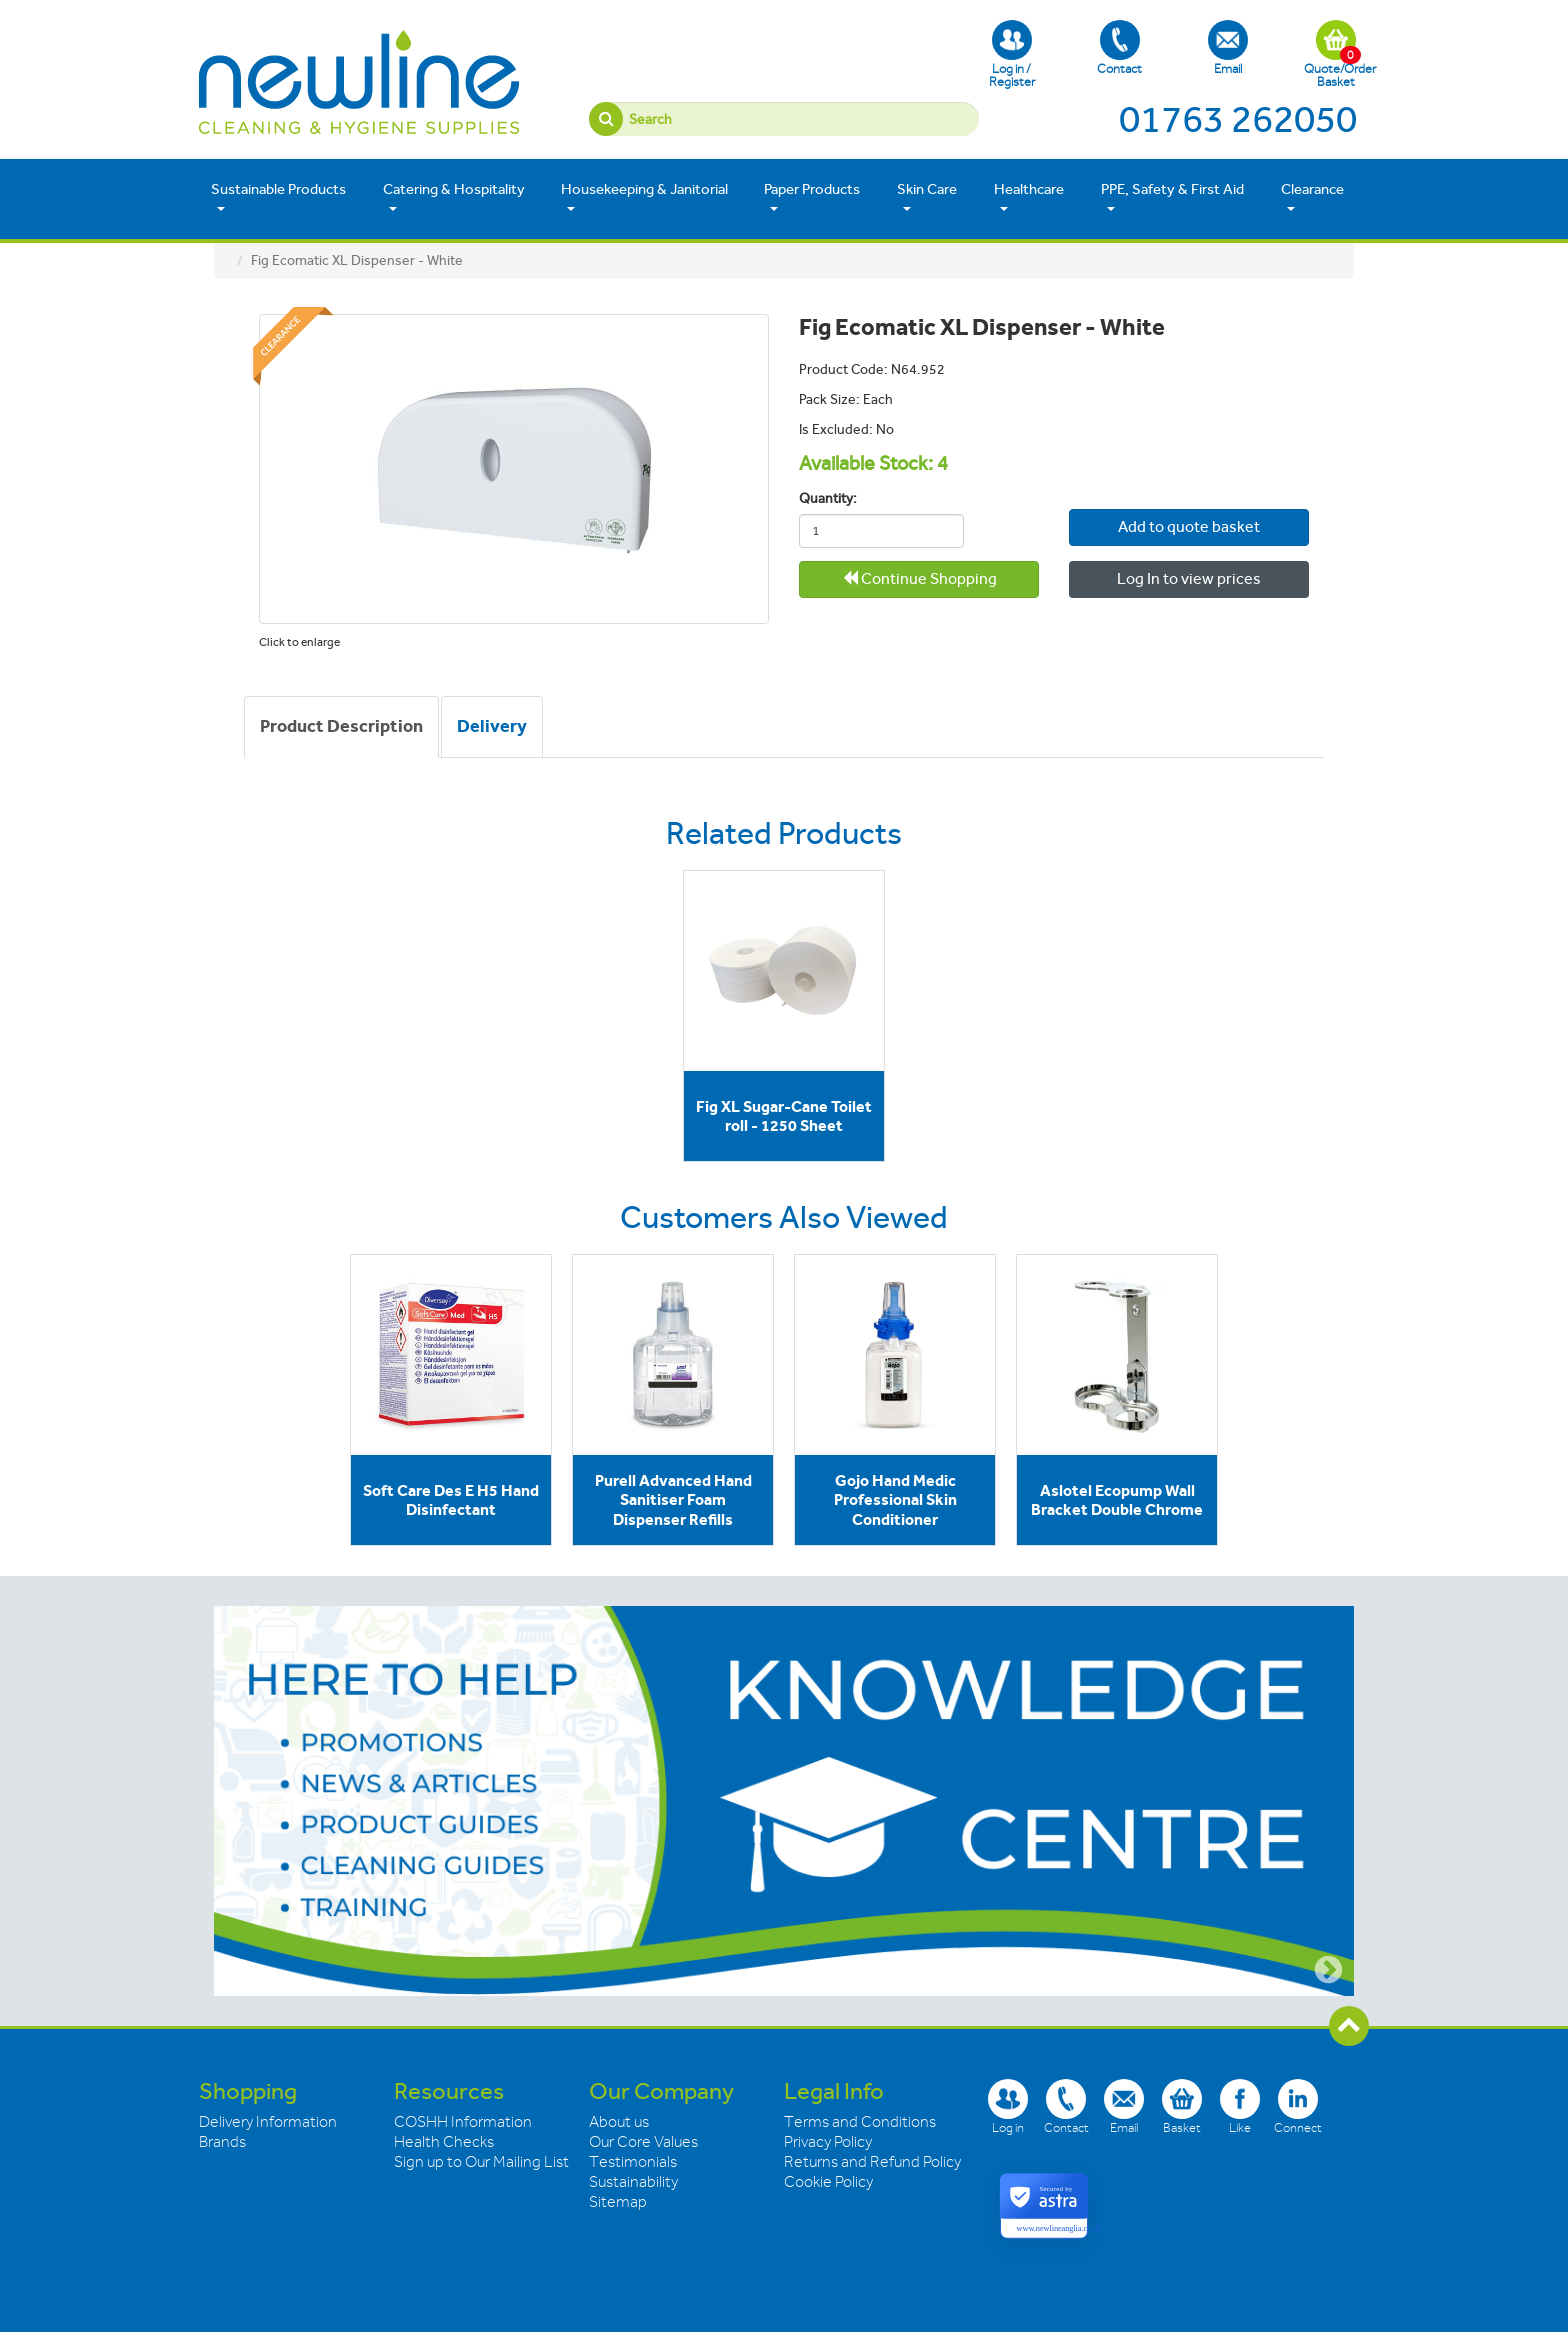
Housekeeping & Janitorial (644, 197)
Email (1228, 48)
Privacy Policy (828, 2142)
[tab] (341, 727)
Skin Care (927, 197)
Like (1240, 2106)
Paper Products (812, 197)
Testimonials (633, 2162)
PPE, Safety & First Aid (1172, 197)
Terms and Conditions (860, 2122)
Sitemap (618, 2202)
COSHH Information (463, 2122)
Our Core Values (643, 2142)
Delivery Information (268, 2122)
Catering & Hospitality (454, 197)
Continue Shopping (919, 578)
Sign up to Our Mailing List (481, 2162)
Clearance (1312, 197)
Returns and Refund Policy (872, 2162)
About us (619, 2122)
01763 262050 (1238, 119)
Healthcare (1029, 197)
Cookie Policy (828, 2182)
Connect (1298, 2106)
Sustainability (633, 2182)
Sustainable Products (278, 197)
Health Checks (444, 2142)
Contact (1119, 48)
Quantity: (828, 498)
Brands (222, 2142)
